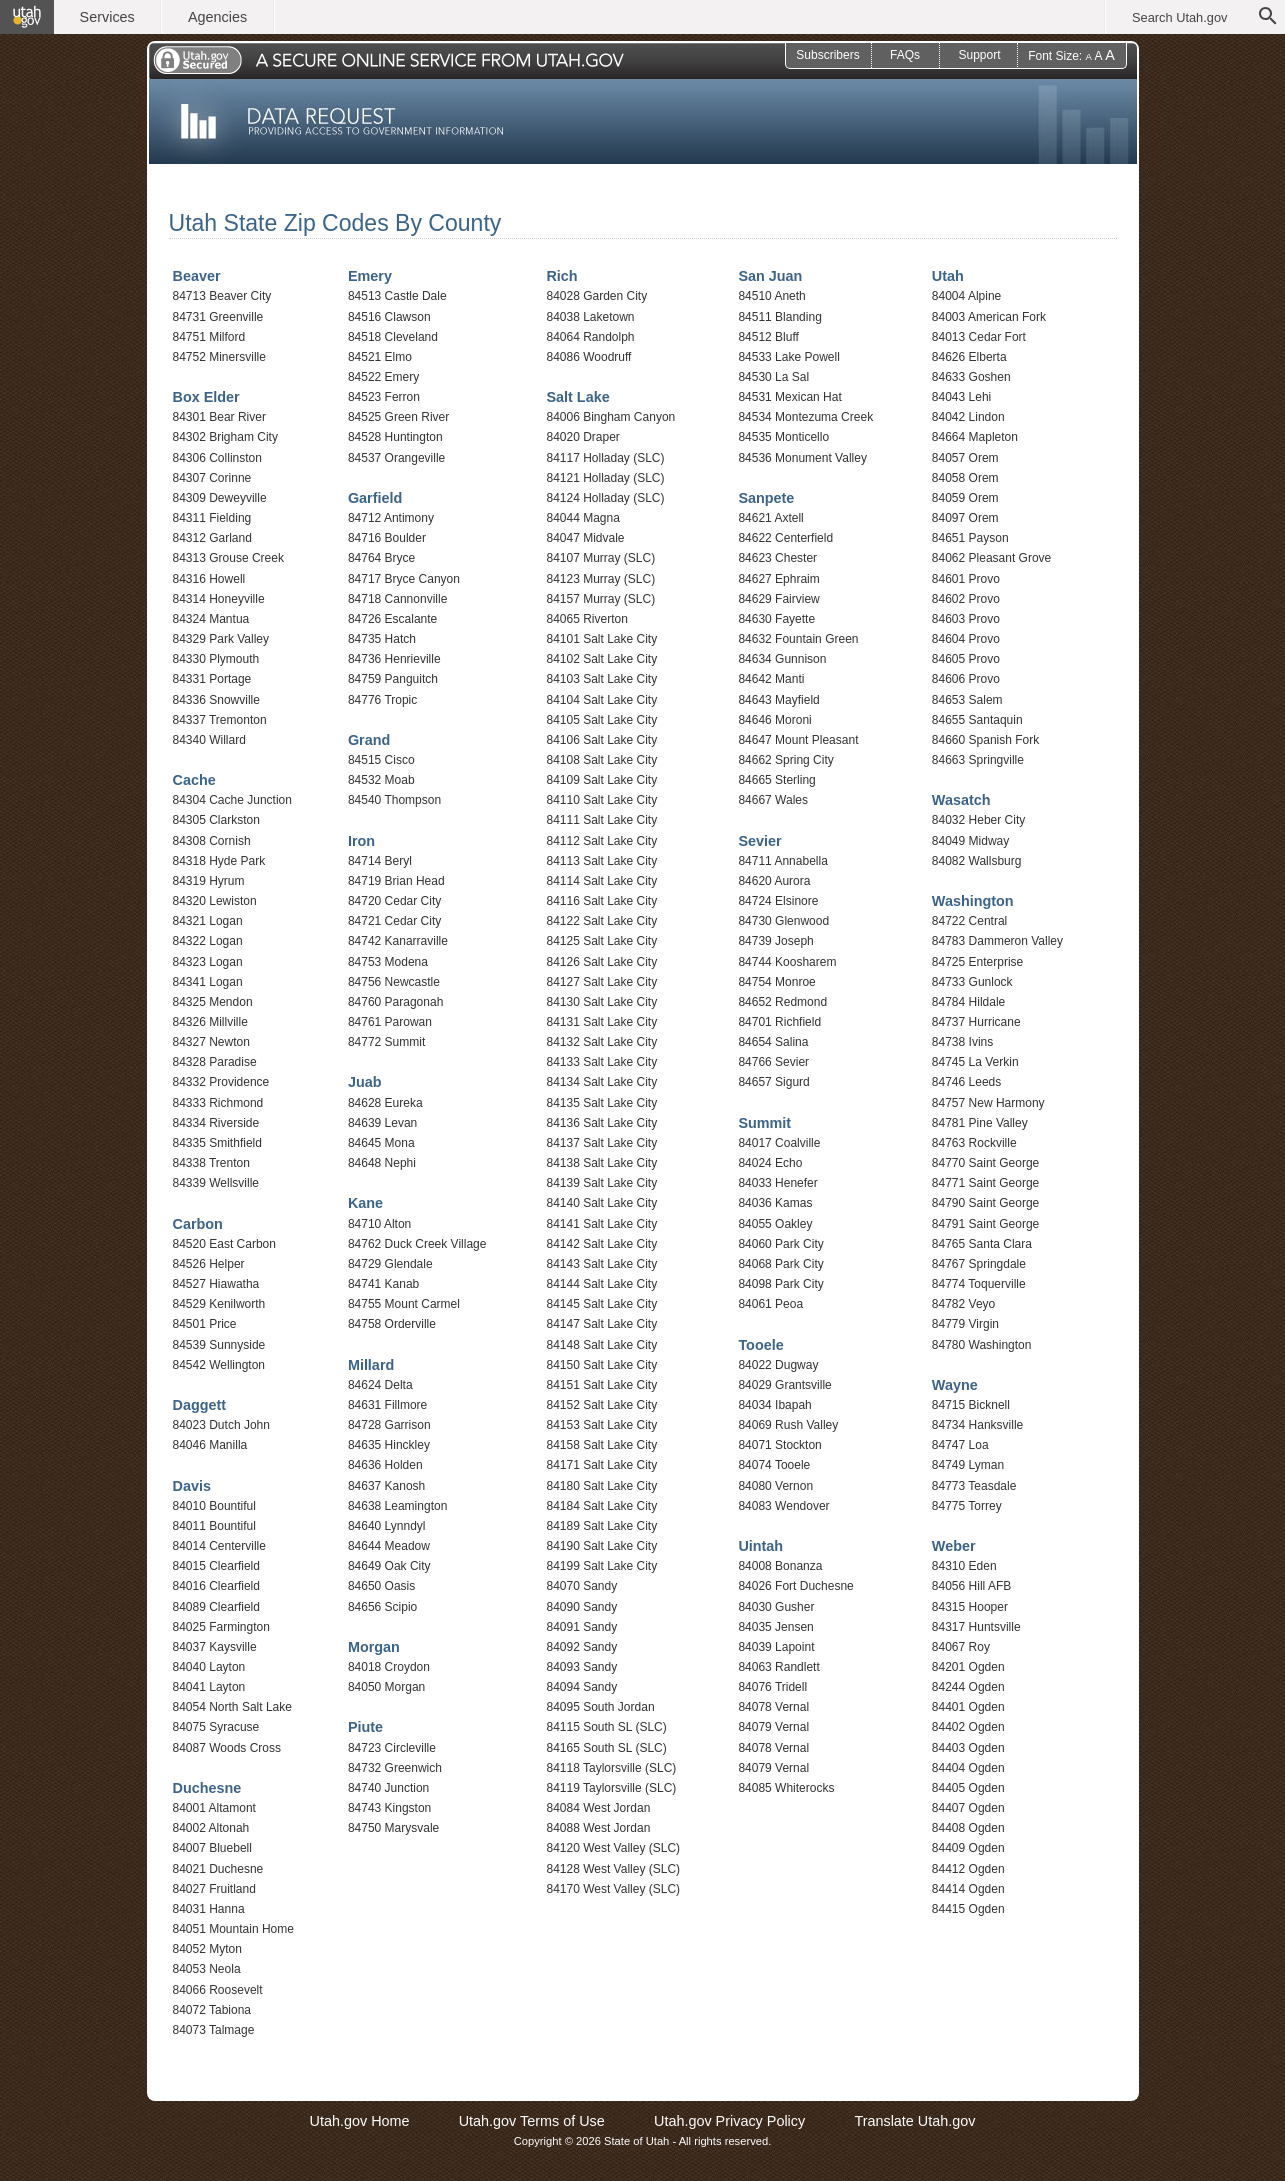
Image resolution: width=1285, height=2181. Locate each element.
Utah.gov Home (360, 2121)
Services (107, 17)
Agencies (217, 17)
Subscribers (827, 55)
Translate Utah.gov (914, 2121)
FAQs (905, 55)
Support (979, 55)
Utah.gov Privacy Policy (729, 2121)
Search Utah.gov (1179, 17)
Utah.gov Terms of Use (532, 2121)
